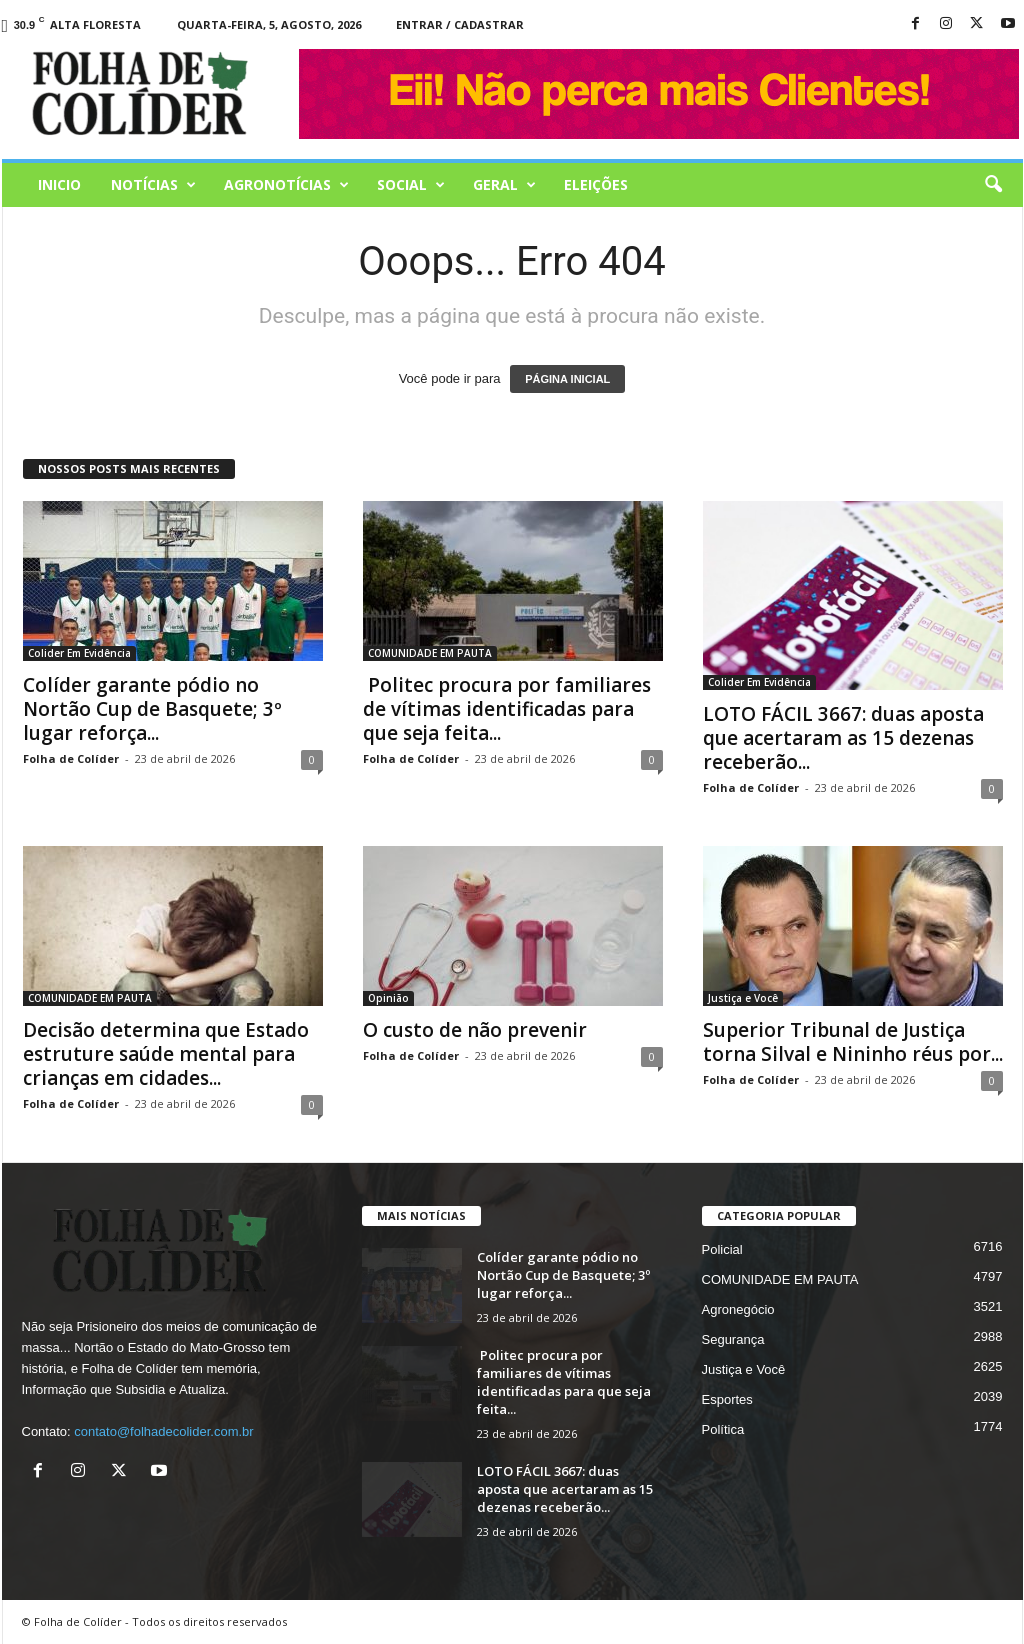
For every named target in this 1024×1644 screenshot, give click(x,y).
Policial (722, 1249)
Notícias (153, 185)
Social (411, 185)
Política (723, 1429)
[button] (993, 185)
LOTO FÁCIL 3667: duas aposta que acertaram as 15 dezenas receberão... (843, 738)
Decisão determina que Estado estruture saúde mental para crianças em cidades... (166, 1054)
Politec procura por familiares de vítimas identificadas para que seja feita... (507, 709)
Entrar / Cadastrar (460, 24)
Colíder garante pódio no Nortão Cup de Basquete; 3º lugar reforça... (152, 709)
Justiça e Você (743, 998)
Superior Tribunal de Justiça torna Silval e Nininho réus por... (853, 1042)
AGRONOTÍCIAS (286, 185)
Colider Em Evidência (79, 653)
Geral (504, 185)
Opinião (388, 998)
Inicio (59, 184)
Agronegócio (738, 1309)
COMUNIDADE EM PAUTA (430, 653)
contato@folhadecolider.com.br (163, 1431)
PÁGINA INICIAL (567, 379)
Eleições (596, 184)
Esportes (727, 1399)
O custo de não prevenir (475, 1030)
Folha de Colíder (71, 758)
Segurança (733, 1339)
